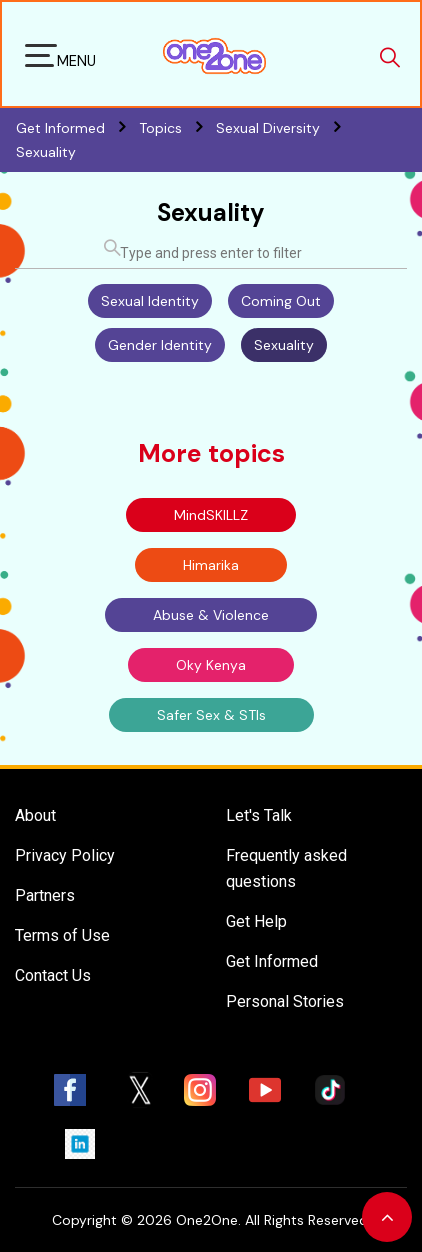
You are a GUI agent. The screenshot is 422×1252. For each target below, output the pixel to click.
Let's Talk (259, 815)
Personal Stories (285, 1001)
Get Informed (272, 961)
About (35, 815)
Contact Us (53, 975)
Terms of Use (62, 935)
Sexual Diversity (283, 128)
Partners (45, 895)
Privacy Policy (65, 855)
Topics (177, 128)
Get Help (256, 921)
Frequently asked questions (286, 868)
